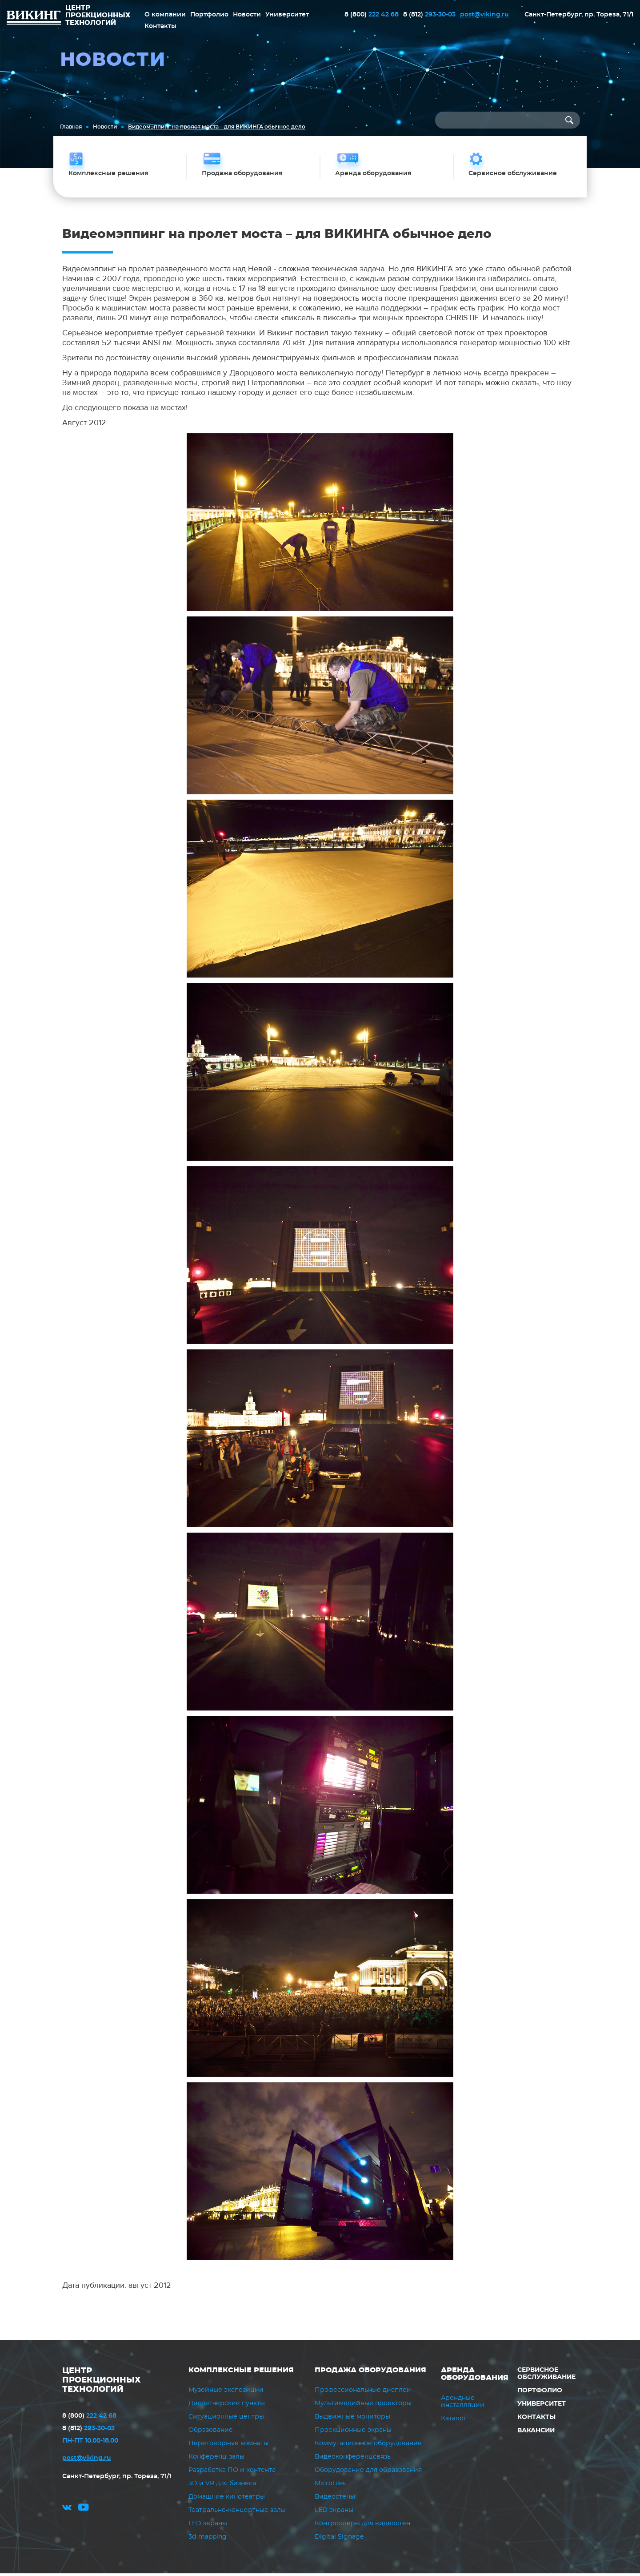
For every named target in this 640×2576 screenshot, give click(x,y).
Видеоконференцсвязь (353, 2459)
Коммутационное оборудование (368, 2446)
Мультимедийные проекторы (363, 2406)
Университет (287, 14)
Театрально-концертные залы (237, 2513)
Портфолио (209, 14)
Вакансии (536, 2433)
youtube (83, 2511)
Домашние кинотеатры (226, 2499)
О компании (165, 14)
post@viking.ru (484, 14)
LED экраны (207, 2526)
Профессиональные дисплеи (363, 2393)
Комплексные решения (241, 2372)
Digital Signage (339, 2539)
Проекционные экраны (353, 2433)
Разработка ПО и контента (232, 2473)
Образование (210, 2433)
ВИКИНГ (34, 19)
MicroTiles (330, 2486)
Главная (71, 126)
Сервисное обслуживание (546, 2376)
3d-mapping (207, 2539)
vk (67, 2511)
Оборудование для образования (368, 2473)
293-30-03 (429, 14)
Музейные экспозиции (226, 2393)
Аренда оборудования (474, 2376)
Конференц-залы (216, 2459)
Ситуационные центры (226, 2419)
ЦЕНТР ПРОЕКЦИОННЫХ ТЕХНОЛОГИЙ (101, 2382)
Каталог (454, 2421)
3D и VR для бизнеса (222, 2486)
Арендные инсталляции (462, 2404)
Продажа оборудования (370, 2372)
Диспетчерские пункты (226, 2406)
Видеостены (335, 2499)
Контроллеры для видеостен (362, 2526)
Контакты (160, 26)
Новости (247, 14)
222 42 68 (371, 14)
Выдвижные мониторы (352, 2419)
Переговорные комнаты (228, 2446)
